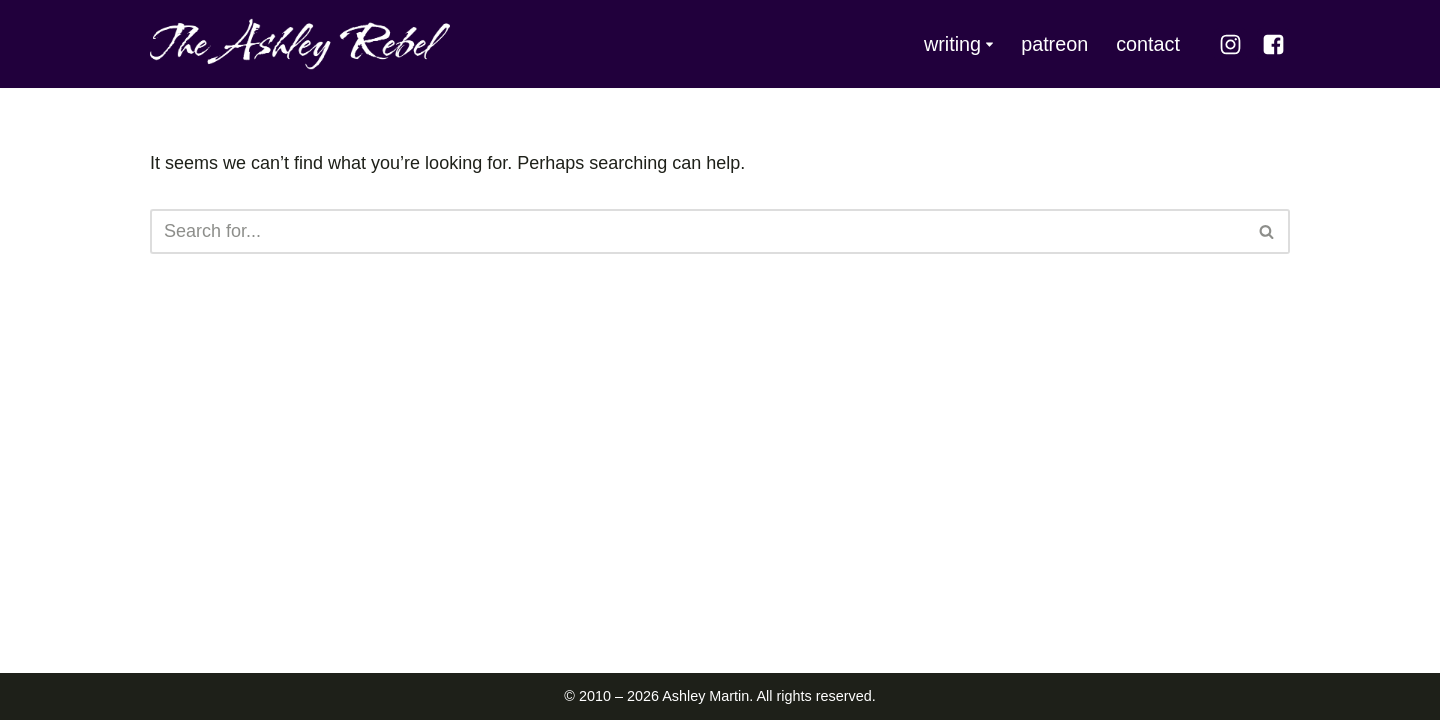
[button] (989, 44)
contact (1148, 44)
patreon (1054, 44)
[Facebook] (1273, 44)
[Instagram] (1230, 44)
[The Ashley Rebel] (300, 44)
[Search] (697, 231)
